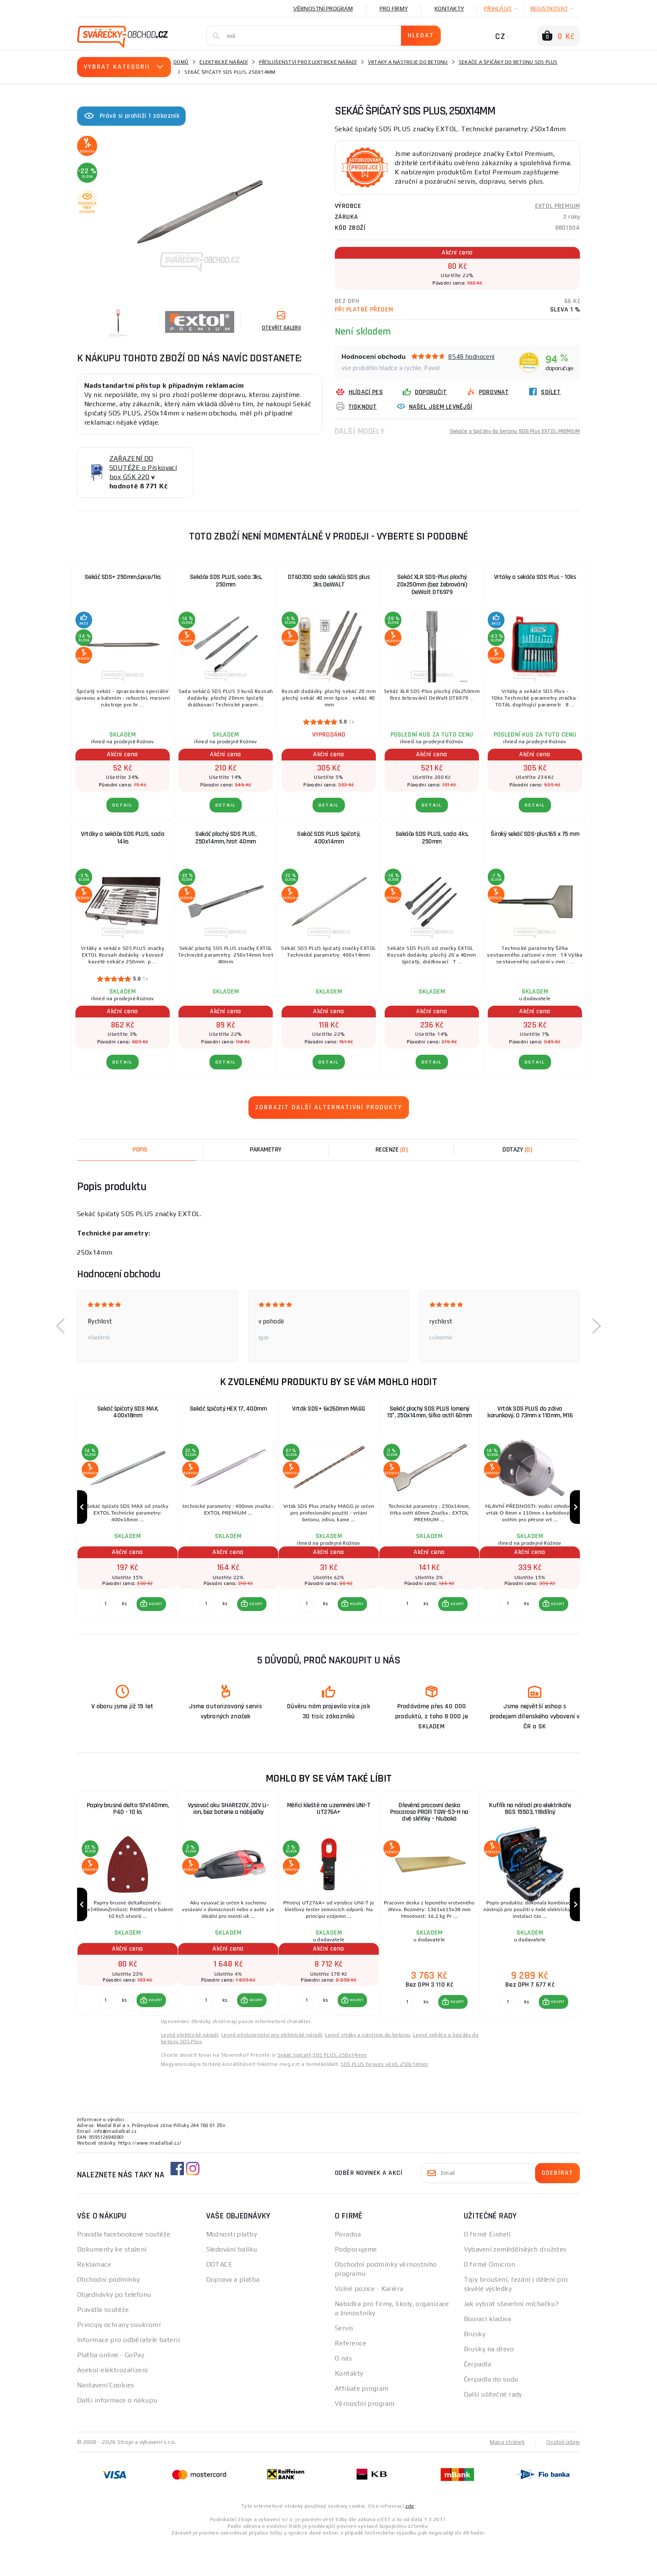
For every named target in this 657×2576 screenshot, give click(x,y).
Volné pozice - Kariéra (369, 2322)
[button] (60, 1326)
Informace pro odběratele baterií (128, 2373)
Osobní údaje (562, 2475)
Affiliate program (361, 2422)
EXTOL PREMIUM (557, 206)
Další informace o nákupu (117, 2434)
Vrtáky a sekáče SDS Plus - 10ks (535, 577)
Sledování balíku (231, 2283)
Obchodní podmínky (108, 2313)
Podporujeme (356, 2283)
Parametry (266, 1149)
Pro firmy (394, 8)
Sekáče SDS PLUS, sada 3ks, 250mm (226, 581)
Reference (350, 2377)
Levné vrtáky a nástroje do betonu (367, 2068)
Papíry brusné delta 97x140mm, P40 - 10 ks (128, 1826)
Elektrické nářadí (223, 62)
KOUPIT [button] (154, 1621)
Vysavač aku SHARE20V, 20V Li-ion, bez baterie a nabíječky (228, 1826)
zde (409, 2539)
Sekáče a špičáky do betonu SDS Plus (508, 62)
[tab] (391, 1149)
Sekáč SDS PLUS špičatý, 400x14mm (328, 838)
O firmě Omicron (489, 2298)
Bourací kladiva (487, 2352)
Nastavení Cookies (105, 2419)
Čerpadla (477, 2398)
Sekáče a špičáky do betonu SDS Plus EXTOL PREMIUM (503, 431)
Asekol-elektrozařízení (112, 2403)
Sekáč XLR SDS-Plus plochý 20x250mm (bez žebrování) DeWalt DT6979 (432, 585)
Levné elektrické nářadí (189, 2068)
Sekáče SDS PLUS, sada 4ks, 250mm (432, 838)
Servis (344, 2362)
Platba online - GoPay (110, 2388)
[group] (127, 1515)
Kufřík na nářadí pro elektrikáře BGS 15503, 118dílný (530, 1826)
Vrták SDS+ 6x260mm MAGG (328, 1409)
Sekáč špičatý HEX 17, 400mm (228, 1409)
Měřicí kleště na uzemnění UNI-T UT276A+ (329, 1826)
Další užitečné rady (493, 2428)
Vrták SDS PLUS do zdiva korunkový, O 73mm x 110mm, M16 (529, 1413)
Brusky (475, 2367)
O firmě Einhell (487, 2268)
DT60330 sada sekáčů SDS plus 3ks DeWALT (329, 581)
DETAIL (122, 805)
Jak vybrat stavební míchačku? (511, 2337)
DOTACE (219, 2298)
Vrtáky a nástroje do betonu (408, 62)
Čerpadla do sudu (491, 2413)
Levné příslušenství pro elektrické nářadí (271, 2068)
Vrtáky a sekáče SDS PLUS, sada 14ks (122, 838)
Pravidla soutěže (103, 2343)
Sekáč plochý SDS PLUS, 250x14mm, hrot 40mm (225, 838)
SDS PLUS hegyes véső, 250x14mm (384, 2098)
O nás (343, 2392)
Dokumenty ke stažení (112, 2283)
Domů (181, 62)
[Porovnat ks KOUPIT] (104, 1621)
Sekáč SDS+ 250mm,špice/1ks (123, 577)
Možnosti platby (231, 2268)
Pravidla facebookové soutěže (123, 2268)
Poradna (348, 2268)
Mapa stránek (505, 2475)
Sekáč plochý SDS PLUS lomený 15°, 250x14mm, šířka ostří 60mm (429, 1413)
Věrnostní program (323, 8)
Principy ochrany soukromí (118, 2358)
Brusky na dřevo (489, 2383)
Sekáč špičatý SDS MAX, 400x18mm (127, 1413)
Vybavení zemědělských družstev (515, 2283)
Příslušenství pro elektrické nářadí (308, 62)
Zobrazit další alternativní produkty (328, 1107)
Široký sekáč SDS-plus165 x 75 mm (535, 834)
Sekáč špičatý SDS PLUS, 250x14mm (322, 2088)
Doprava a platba (233, 2313)
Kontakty (449, 8)
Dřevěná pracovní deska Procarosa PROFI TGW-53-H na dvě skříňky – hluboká (429, 1830)
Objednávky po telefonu (114, 2328)
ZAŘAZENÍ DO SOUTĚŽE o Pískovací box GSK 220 (143, 467)
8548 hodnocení (471, 356)
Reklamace (94, 2298)
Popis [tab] (139, 1149)
